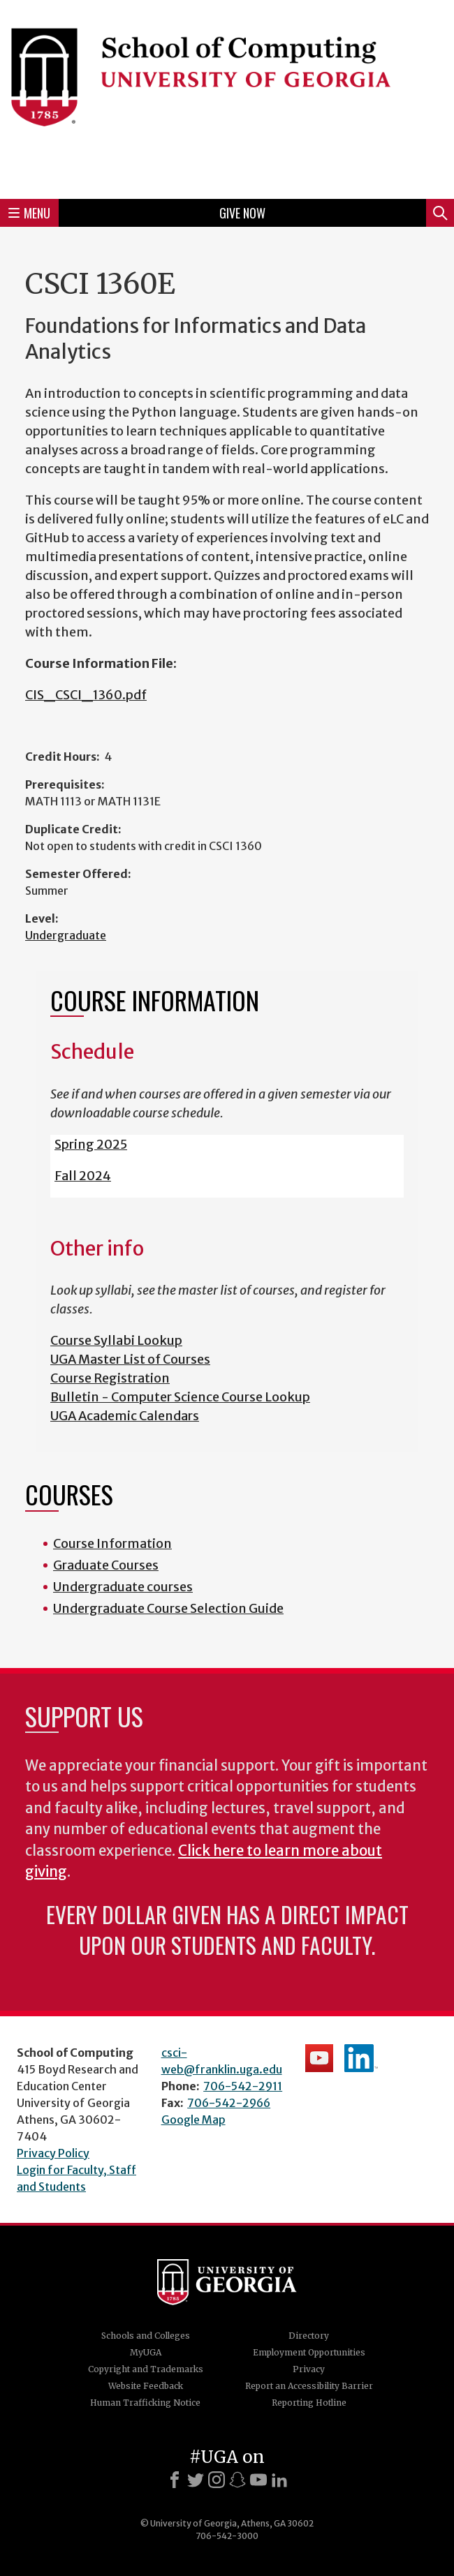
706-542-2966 (228, 2103)
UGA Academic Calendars (124, 1416)
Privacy (309, 2369)
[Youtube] (258, 2479)
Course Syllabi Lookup (116, 1340)
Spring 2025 (90, 1144)
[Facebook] (174, 2479)
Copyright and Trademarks (145, 2369)
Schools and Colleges (145, 2335)
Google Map (193, 2120)
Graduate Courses (106, 1565)
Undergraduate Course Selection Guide (168, 1608)
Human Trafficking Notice (145, 2402)
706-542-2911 (242, 2086)
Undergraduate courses (123, 1587)
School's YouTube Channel (319, 2058)
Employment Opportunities (309, 2352)
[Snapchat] (237, 2479)
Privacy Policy (53, 2153)
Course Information (112, 1543)
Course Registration (110, 1378)
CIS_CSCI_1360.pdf (86, 695)
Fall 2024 (82, 1176)
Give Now (242, 213)
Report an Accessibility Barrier (309, 2386)
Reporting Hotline (309, 2402)
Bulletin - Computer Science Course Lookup (180, 1397)
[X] (195, 2479)
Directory (308, 2335)
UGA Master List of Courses (130, 1359)
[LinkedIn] (279, 2479)
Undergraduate (65, 935)
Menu (29, 213)
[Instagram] (216, 2479)
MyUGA (145, 2352)
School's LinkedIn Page (361, 2058)
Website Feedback (145, 2386)
